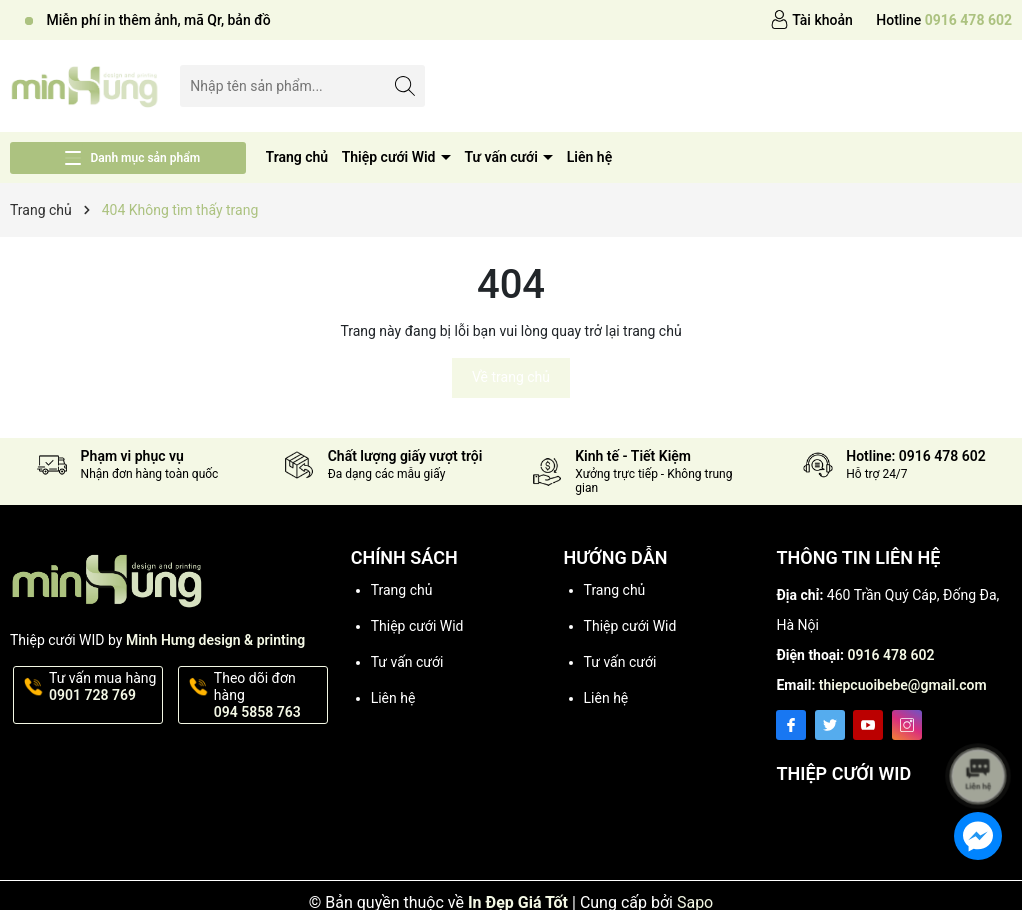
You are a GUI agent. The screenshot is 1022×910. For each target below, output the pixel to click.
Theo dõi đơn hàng (269, 695)
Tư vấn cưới (502, 157)
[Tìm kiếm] (404, 85)
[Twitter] (830, 725)
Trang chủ (297, 157)
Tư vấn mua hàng (104, 687)
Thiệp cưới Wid (390, 157)
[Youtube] (868, 725)
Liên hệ (589, 157)
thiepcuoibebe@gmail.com (903, 685)
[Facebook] (791, 725)
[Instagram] (907, 725)
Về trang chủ (511, 377)
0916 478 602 (890, 655)
